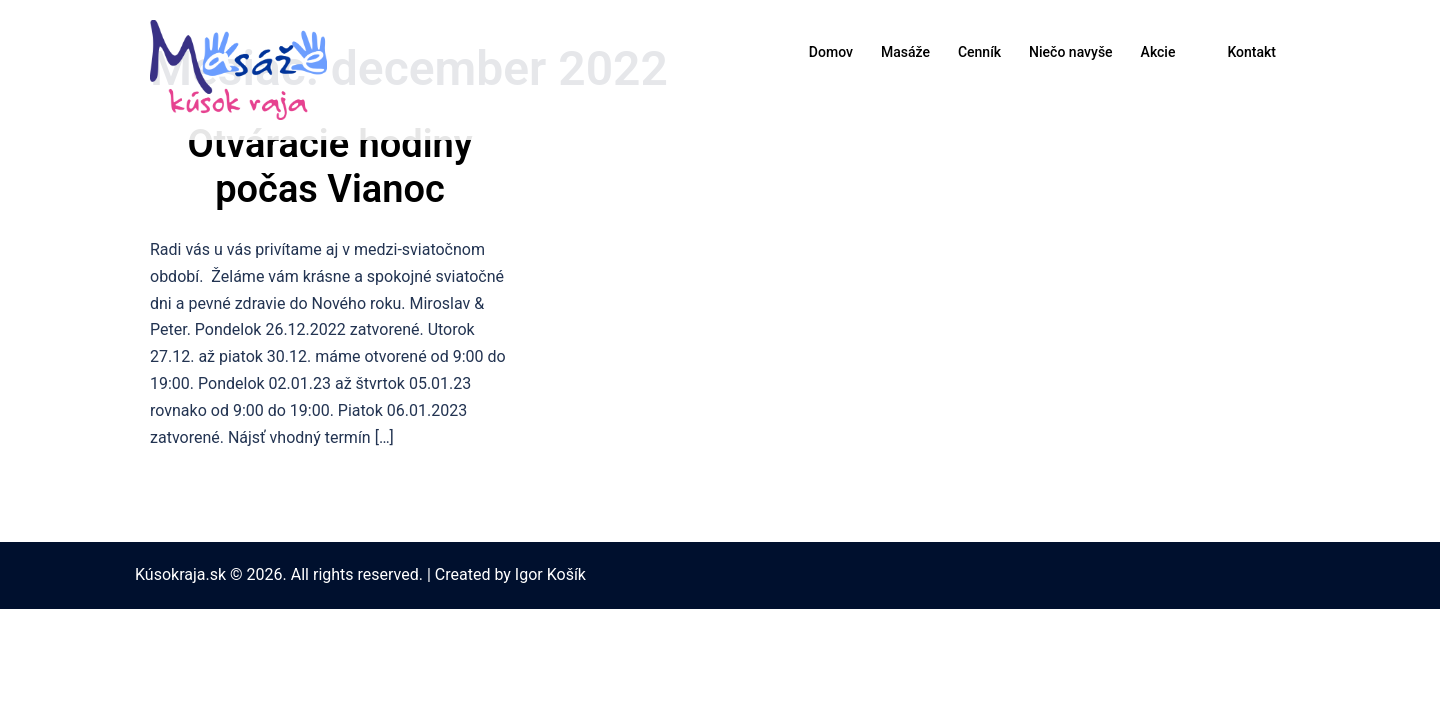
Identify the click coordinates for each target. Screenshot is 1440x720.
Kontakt (1251, 52)
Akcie (1158, 52)
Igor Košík (550, 574)
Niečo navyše (1070, 52)
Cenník (979, 52)
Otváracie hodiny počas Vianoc (329, 167)
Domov (831, 52)
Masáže (905, 52)
